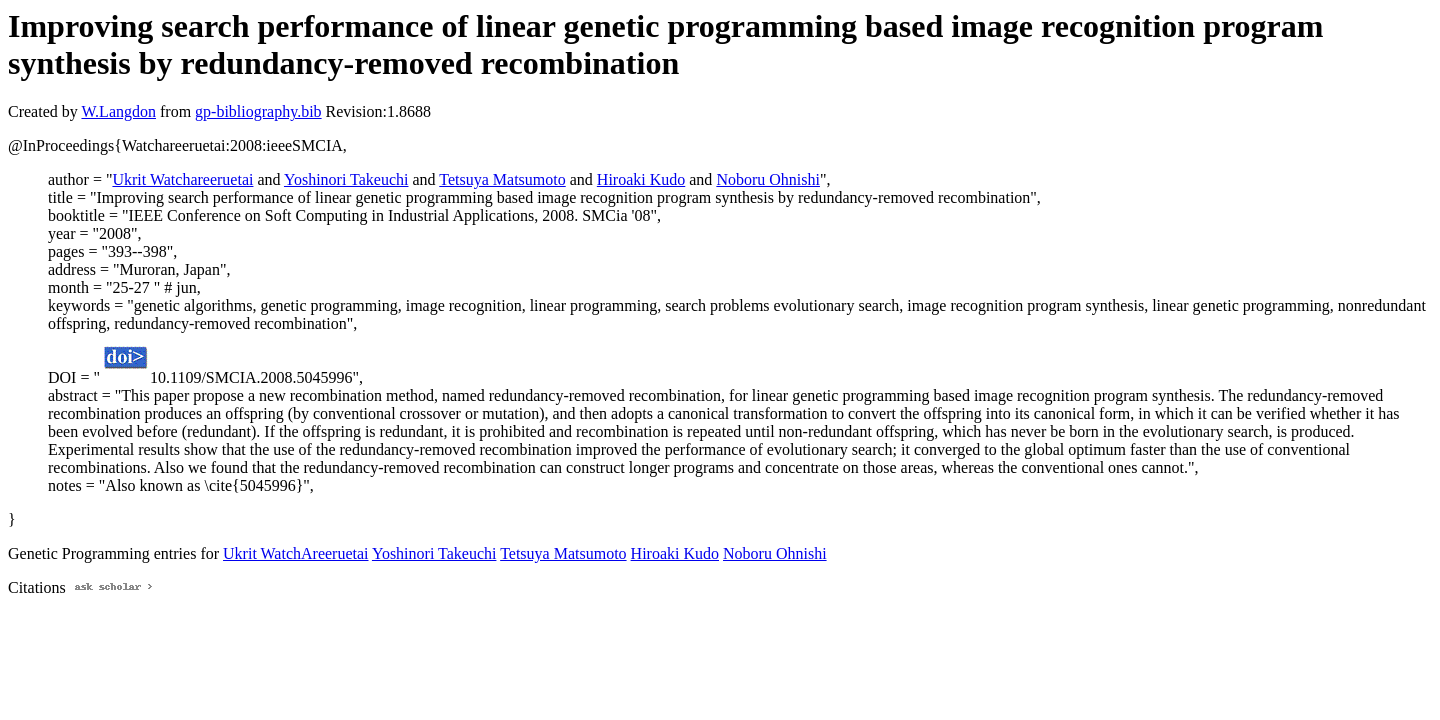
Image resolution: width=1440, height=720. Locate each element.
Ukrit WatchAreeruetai (295, 553)
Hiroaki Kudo (641, 179)
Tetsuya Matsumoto (502, 179)
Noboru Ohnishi (768, 179)
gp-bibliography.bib (258, 111)
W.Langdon (118, 111)
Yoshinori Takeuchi (346, 179)
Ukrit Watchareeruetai (182, 179)
